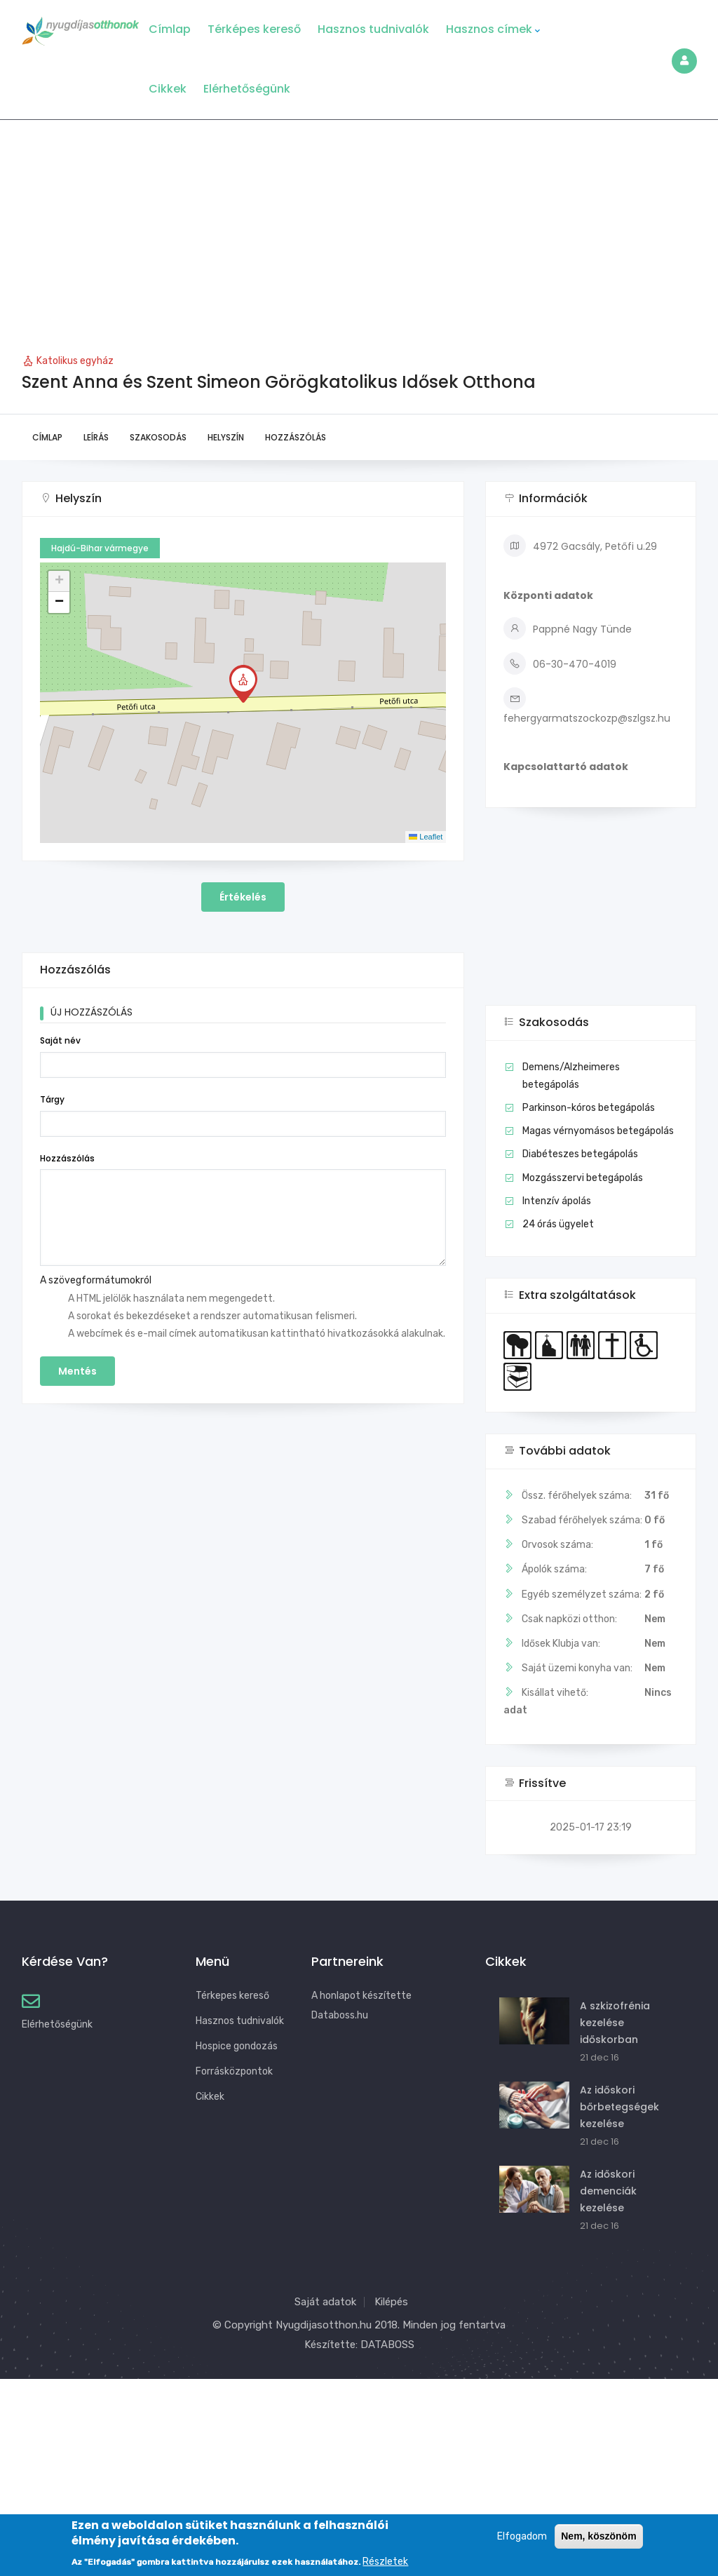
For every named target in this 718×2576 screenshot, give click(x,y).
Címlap (170, 29)
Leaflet (425, 836)
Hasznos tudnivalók (373, 29)
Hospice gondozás (237, 2046)
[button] (243, 684)
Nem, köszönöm (598, 2536)
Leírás (96, 437)
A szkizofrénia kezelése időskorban (615, 2022)
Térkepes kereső (232, 1996)
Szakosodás (158, 437)
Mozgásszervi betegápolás (582, 1178)
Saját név (60, 1040)
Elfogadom (522, 2537)
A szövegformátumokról (95, 1280)
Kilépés (391, 2301)
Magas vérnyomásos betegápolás (598, 1131)
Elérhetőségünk (246, 89)
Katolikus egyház (75, 361)
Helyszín (226, 437)
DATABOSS (387, 2344)
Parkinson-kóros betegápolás (588, 1108)
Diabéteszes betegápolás (580, 1154)
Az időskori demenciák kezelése (608, 2191)
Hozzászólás (295, 437)
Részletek (385, 2562)
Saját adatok (325, 2301)
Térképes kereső (254, 29)
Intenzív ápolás (556, 1201)
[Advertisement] (359, 225)
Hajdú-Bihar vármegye (100, 548)
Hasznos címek (493, 29)
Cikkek (168, 89)
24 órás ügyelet (558, 1224)
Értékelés (242, 897)
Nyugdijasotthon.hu (324, 2325)
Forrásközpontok (234, 2071)
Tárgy (52, 1099)
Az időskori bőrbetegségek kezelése (619, 2107)
